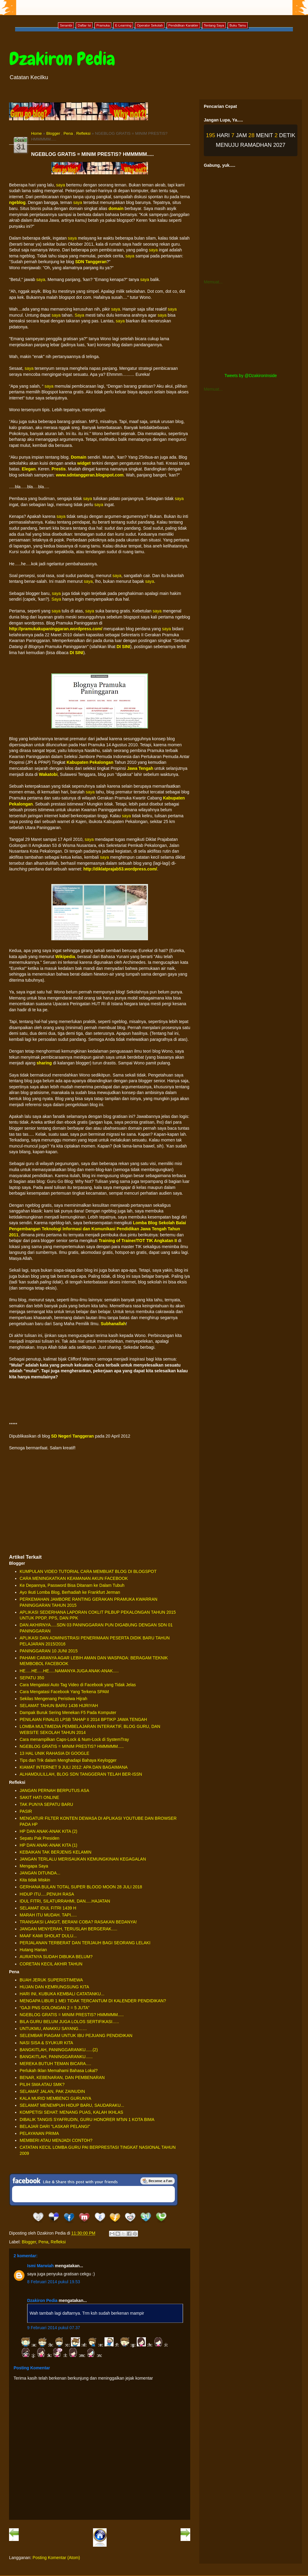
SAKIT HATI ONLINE (39, 1797)
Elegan (29, 468)
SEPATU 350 (32, 1677)
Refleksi (83, 133)
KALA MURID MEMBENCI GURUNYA (55, 2098)
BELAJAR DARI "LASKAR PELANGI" (55, 2126)
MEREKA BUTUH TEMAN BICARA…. (55, 2063)
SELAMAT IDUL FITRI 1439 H (48, 1908)
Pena (68, 133)
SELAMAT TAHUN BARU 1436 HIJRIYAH (59, 1705)
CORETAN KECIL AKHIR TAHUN (51, 1963)
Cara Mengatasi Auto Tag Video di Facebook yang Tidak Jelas (78, 1684)
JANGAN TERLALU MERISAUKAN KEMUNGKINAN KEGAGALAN (83, 1859)
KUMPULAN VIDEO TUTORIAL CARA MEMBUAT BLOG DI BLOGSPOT (88, 1571)
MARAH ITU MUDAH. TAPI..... (48, 1915)
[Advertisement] (99, 1505)
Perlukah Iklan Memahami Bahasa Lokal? (59, 2070)
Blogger (53, 133)
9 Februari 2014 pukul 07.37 (53, 2327)
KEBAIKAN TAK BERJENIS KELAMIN (55, 1852)
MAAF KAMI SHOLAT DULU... (48, 1935)
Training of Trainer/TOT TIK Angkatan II (138, 1240)
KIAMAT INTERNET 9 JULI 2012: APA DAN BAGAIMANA (74, 1767)
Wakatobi (48, 774)
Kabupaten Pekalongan (89, 762)
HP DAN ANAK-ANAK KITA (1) (48, 1845)
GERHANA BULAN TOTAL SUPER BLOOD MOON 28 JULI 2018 (81, 1886)
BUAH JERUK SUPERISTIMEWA (51, 1979)
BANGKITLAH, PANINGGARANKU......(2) (59, 2049)
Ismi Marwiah (40, 2265)
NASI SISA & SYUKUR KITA (46, 2042)
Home (36, 133)
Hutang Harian (33, 1949)
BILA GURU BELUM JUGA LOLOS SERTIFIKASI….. (69, 2021)
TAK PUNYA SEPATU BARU (46, 1804)
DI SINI (123, 646)
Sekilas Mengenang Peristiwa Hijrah (53, 1698)
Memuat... (213, 281)
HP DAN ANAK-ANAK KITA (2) (48, 1831)
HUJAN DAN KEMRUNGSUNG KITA (54, 1986)
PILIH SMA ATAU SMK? (42, 2084)
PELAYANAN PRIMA (39, 2133)
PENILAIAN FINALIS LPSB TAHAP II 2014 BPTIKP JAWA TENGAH (83, 1719)
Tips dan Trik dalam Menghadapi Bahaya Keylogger (68, 1760)
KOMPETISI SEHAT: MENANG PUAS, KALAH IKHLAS (71, 2112)
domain (116, 208)
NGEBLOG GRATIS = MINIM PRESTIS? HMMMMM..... (72, 1746)
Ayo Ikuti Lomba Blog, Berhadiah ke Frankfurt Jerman (70, 1592)
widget (84, 463)
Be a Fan (157, 2180)
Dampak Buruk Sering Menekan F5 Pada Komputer (68, 1712)
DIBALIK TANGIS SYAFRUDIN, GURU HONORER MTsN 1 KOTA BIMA (87, 2119)
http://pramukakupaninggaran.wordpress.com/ (55, 628)
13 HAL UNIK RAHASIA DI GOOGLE (54, 1753)
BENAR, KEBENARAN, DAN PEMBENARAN (62, 2077)
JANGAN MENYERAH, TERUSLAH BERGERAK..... (68, 1928)
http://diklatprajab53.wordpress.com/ (120, 869)
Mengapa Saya (34, 1866)
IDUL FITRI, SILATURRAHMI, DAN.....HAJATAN (65, 1901)
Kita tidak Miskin (35, 1879)
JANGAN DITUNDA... (40, 1873)
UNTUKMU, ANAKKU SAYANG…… (53, 2028)
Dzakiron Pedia (62, 58)
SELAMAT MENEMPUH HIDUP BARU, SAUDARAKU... (72, 2105)
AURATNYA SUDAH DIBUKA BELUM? (56, 1956)
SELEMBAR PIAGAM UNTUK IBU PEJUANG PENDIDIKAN (76, 2035)
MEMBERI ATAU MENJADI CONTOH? (56, 2140)
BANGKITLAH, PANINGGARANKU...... (56, 2056)
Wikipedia (65, 956)
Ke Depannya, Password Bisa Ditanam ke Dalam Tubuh (72, 1585)
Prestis (59, 468)
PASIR (26, 1811)
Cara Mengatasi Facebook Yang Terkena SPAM (64, 1691)
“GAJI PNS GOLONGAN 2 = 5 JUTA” (54, 2007)
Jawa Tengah (140, 768)
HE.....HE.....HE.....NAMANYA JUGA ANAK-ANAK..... (69, 1670)
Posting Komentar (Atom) (56, 2557)
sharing (44, 1062)
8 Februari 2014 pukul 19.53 (53, 2281)
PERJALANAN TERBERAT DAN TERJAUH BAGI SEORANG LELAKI (85, 1942)
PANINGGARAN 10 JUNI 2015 (49, 1650)
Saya (79, 315)
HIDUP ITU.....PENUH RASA (47, 1894)
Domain (78, 457)
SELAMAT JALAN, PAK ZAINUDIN (52, 2091)
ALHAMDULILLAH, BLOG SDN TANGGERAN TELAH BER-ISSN (81, 1774)
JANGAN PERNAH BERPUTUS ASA (54, 1790)
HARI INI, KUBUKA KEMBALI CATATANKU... (62, 1993)
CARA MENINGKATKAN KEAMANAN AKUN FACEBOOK (74, 1578)
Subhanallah (113, 1323)
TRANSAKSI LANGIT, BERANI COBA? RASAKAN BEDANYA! (78, 1921)
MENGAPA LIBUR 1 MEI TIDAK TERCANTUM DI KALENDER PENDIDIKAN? (93, 2000)
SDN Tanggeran (91, 261)
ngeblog (17, 202)
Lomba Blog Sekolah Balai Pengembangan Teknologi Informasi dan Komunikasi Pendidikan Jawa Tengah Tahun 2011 (97, 1228)
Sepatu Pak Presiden (39, 1838)
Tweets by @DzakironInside (250, 375)
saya (60, 184)
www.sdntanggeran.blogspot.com (90, 475)
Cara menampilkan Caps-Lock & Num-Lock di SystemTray (74, 1739)
